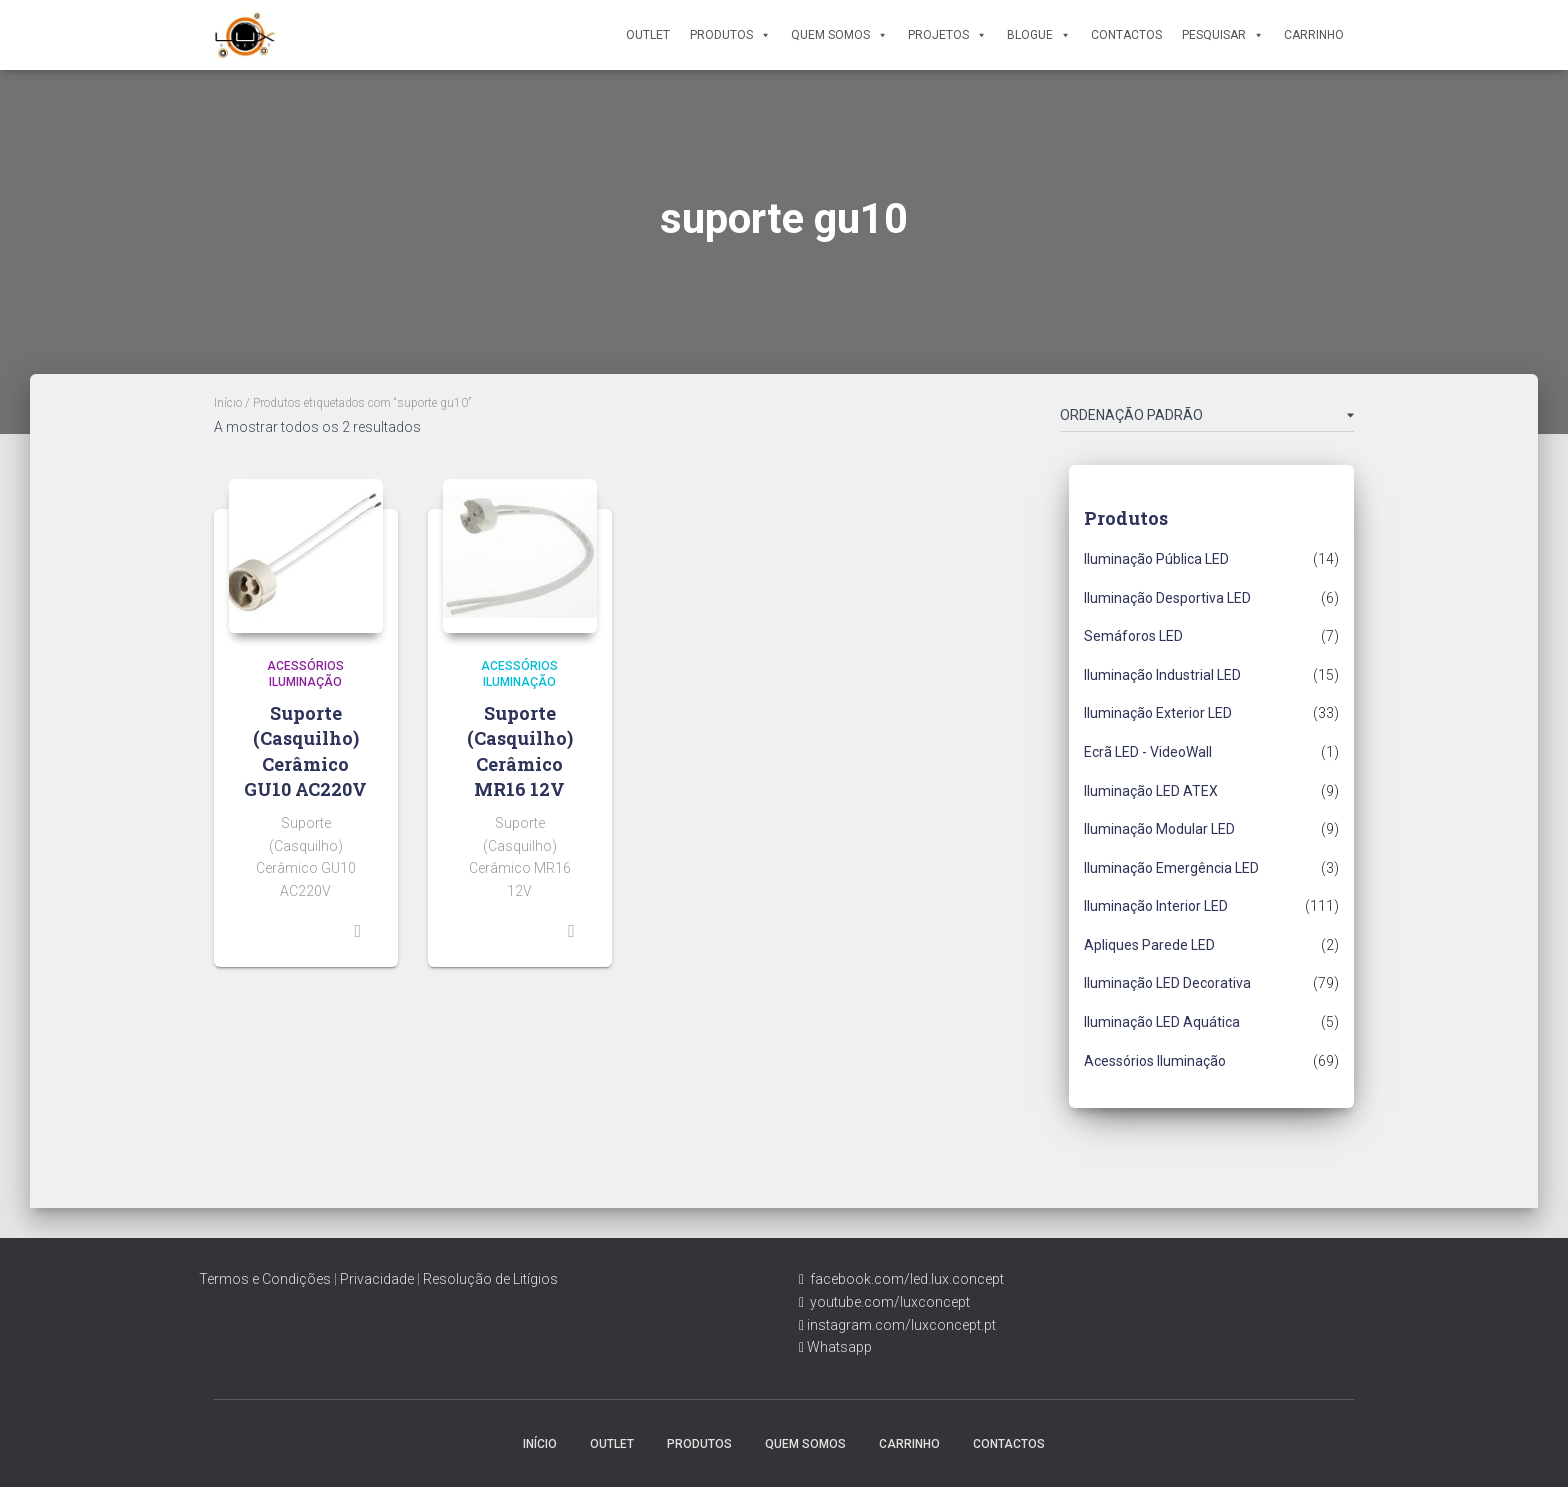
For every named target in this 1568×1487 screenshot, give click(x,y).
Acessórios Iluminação (1155, 1061)
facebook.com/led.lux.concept (907, 1279)
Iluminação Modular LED (1159, 829)
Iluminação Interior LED (1156, 906)
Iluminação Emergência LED (1171, 868)
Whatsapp (838, 1347)
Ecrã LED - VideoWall (1148, 752)
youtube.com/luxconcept (887, 1302)
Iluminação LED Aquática (1162, 1022)
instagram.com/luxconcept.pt (900, 1325)
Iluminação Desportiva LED (1167, 598)
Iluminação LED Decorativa (1167, 983)
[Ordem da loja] (1207, 419)
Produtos (730, 35)
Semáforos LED (1133, 636)
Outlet (648, 35)
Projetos (947, 35)
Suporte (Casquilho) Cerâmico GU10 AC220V (305, 751)
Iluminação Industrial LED (1162, 675)
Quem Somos (839, 35)
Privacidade (377, 1279)
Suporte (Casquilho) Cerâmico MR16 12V (520, 751)
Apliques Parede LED (1149, 945)
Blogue (1039, 35)
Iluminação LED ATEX (1151, 791)
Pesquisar (1223, 35)
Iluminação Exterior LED (1158, 713)
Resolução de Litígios (490, 1279)
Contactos (1126, 35)
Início (228, 403)
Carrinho (1314, 35)
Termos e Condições (265, 1279)
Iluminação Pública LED (1156, 559)
